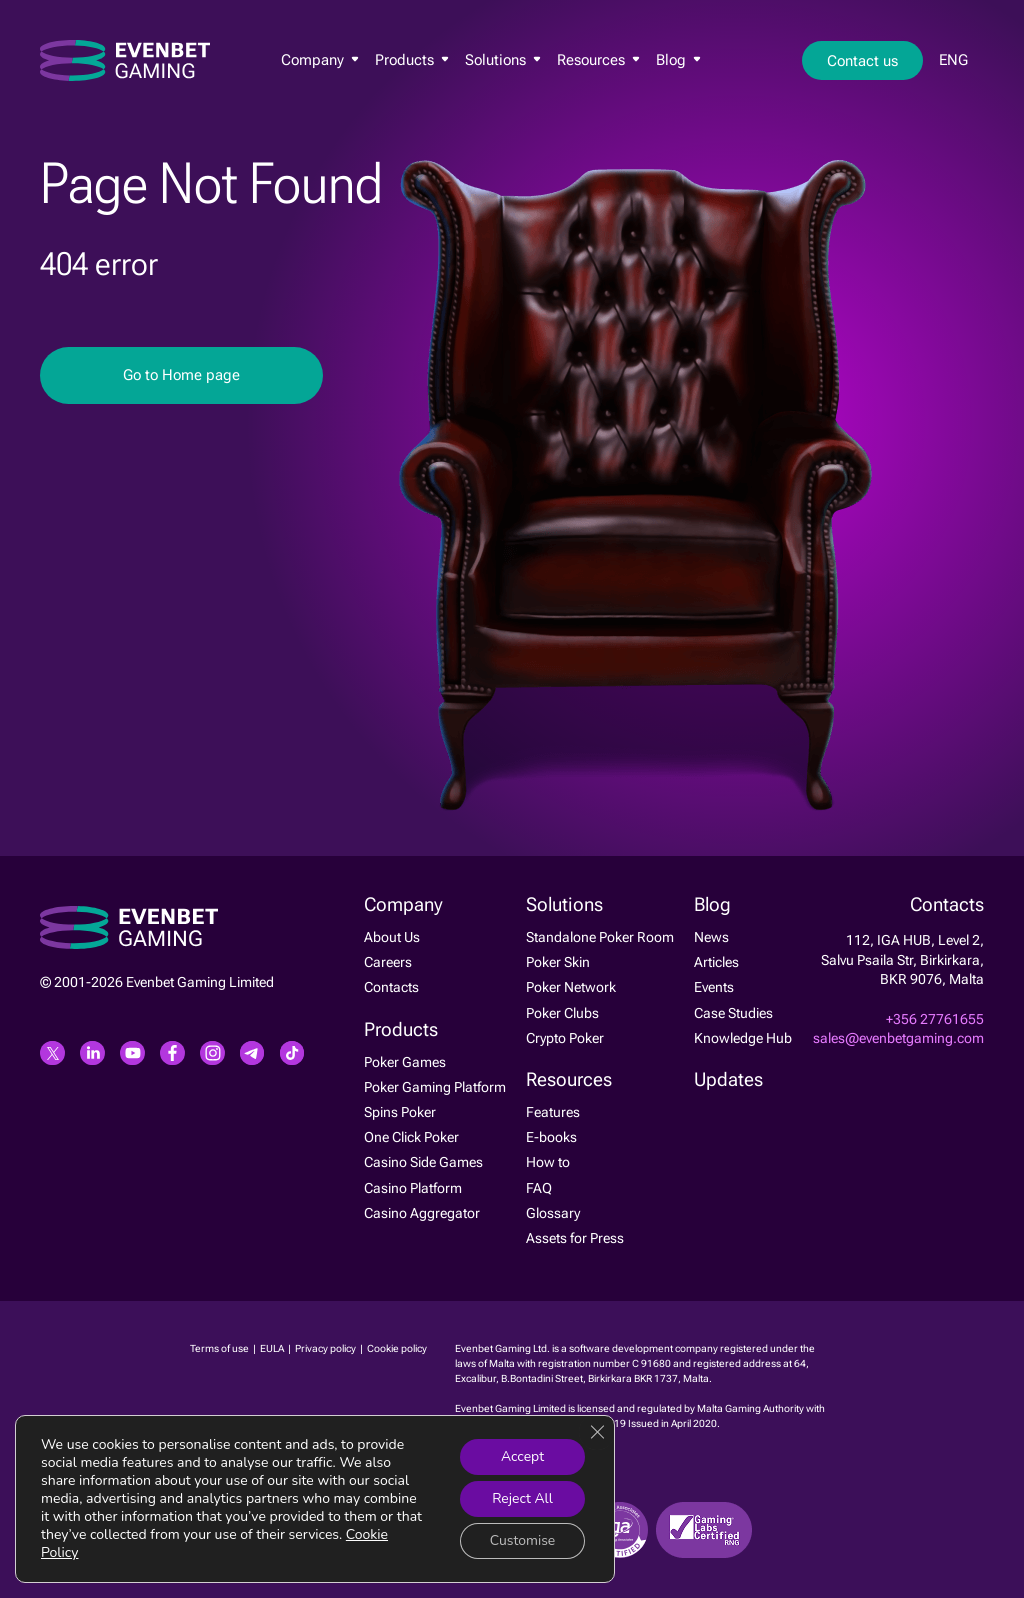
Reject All (522, 1498)
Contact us (862, 62)
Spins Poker (400, 1112)
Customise (522, 1540)
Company (320, 61)
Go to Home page (181, 375)
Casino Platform (413, 1188)
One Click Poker (411, 1137)
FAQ (539, 1188)
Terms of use (220, 1348)
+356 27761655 (935, 1019)
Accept (521, 1456)
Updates (728, 1080)
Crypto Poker (565, 1038)
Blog (678, 61)
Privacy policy (326, 1348)
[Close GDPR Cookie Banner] (597, 1432)
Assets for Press (575, 1238)
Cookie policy (397, 1348)
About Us (392, 937)
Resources (598, 61)
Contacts (391, 987)
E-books (551, 1137)
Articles (716, 962)
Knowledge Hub (743, 1038)
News (711, 937)
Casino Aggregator (422, 1213)
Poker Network (571, 987)
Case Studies (733, 1013)
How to (548, 1162)
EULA (273, 1348)
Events (714, 987)
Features (553, 1112)
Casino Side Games (423, 1162)
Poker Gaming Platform (435, 1087)
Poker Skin (558, 962)
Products (412, 61)
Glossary (553, 1213)
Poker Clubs (562, 1013)
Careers (388, 962)
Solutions (503, 61)
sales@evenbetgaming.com (898, 1038)
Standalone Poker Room (600, 937)
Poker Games (405, 1062)
